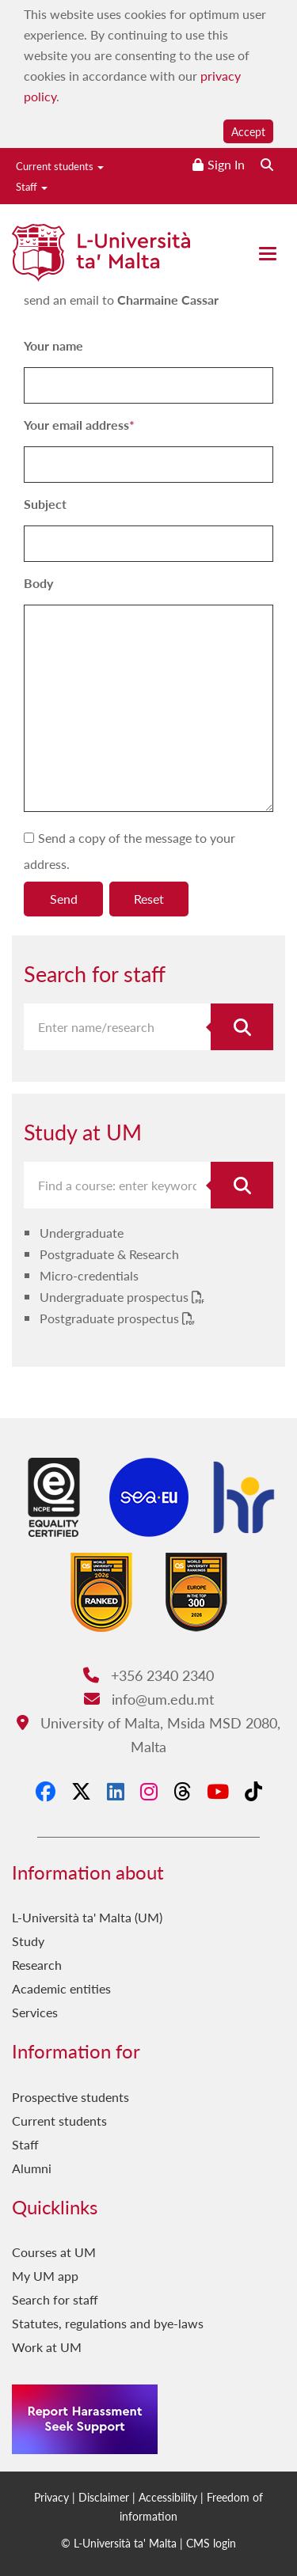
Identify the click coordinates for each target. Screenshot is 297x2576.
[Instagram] (149, 1791)
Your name (53, 345)
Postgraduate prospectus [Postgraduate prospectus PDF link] (111, 1318)
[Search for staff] (242, 1026)
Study (28, 1941)
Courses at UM (54, 2252)
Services (35, 2012)
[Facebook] (45, 1791)
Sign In (226, 164)
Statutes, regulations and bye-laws (108, 2323)
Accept (248, 131)
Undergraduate (82, 1233)
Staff (32, 186)
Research (37, 1965)
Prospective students (70, 2097)
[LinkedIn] (115, 1791)
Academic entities (61, 1988)
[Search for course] (242, 1185)
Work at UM (47, 2347)
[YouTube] (218, 1791)
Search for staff (55, 2299)
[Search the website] (267, 164)
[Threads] (182, 1791)
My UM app (45, 2276)
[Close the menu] (267, 253)
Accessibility (168, 2497)
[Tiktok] (253, 1791)
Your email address (76, 424)
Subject (45, 504)
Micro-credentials (89, 1275)
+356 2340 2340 (148, 1675)
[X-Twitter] (81, 1791)
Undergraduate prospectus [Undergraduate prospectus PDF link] (116, 1297)
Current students (60, 165)
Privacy (51, 2497)
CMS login (211, 2543)
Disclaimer (103, 2497)
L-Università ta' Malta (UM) (87, 1917)
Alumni (31, 2168)
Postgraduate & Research (109, 1254)
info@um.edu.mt (149, 1699)
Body (38, 583)
